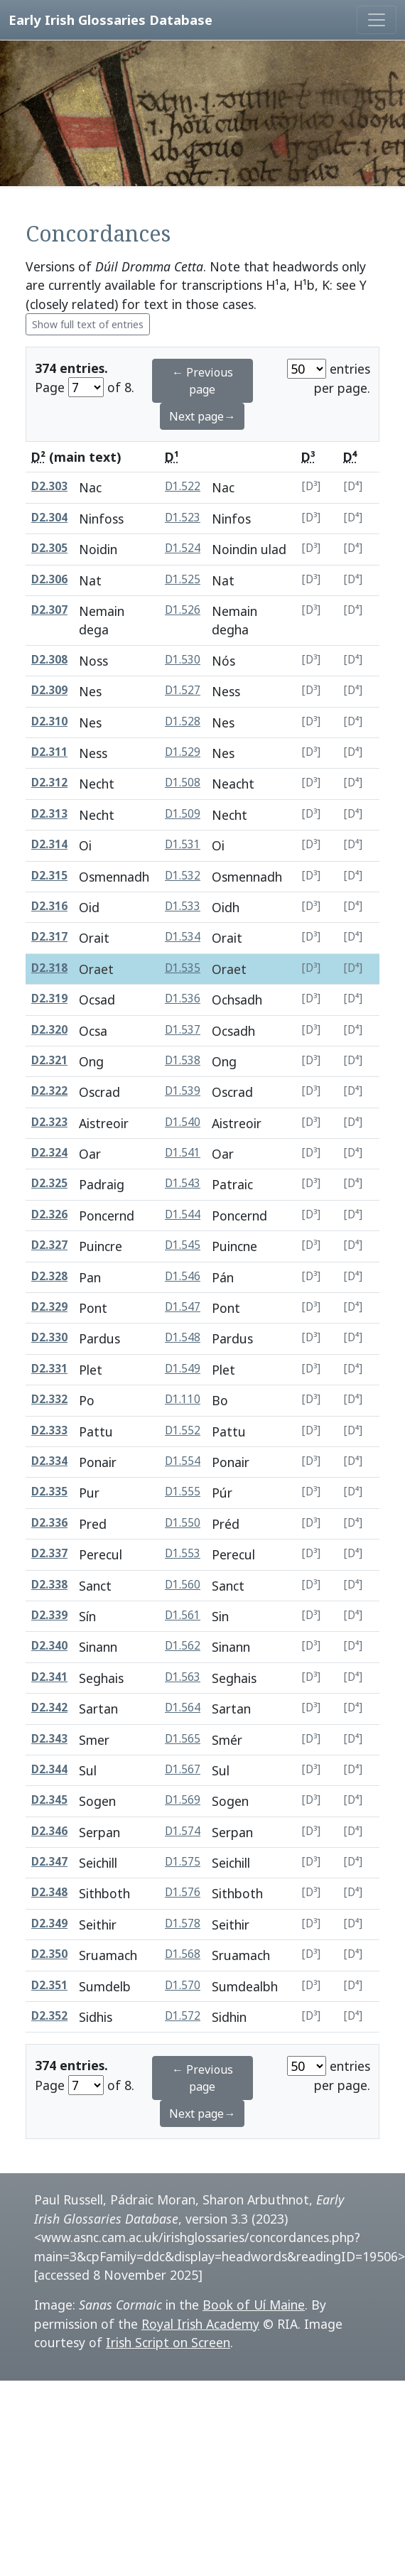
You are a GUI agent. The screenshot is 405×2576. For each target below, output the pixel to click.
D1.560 (182, 1584)
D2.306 (49, 579)
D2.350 (49, 1954)
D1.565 (182, 1738)
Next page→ (202, 416)
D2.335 (49, 1491)
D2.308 (49, 659)
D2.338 (49, 1584)
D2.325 (49, 1183)
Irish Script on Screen (168, 2342)
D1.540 (182, 1122)
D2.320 (49, 1029)
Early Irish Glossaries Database (110, 19)
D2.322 (49, 1090)
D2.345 (49, 1799)
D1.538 (182, 1060)
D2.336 (49, 1522)
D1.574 (182, 1831)
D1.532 (182, 875)
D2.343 (49, 1738)
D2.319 (49, 998)
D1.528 (182, 721)
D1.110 (182, 1399)
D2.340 (49, 1645)
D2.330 (49, 1337)
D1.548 (182, 1337)
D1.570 (182, 1985)
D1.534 (182, 936)
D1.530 (182, 659)
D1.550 (182, 1522)
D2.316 (49, 906)
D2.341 (49, 1676)
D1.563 (182, 1676)
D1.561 (182, 1615)
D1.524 (182, 548)
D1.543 (182, 1183)
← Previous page (202, 380)
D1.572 (182, 2015)
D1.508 (182, 782)
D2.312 (49, 782)
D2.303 (49, 486)
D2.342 (49, 1707)
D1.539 (182, 1090)
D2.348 (49, 1892)
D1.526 (182, 609)
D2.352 (49, 2015)
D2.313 (49, 813)
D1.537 (182, 1029)
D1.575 (182, 1861)
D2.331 (49, 1368)
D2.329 (49, 1306)
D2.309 (49, 690)
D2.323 (49, 1122)
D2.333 (49, 1430)
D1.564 (182, 1707)
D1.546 (182, 1276)
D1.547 (182, 1306)
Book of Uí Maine (253, 2304)
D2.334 (49, 1461)
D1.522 (182, 486)
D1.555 (182, 1491)
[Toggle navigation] (376, 20)
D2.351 (49, 1985)
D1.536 (182, 998)
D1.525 (182, 579)
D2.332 (49, 1399)
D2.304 (49, 517)
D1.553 (182, 1553)
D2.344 (49, 1769)
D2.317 (49, 936)
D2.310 (49, 721)
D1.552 (182, 1430)
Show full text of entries (88, 324)
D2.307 (49, 609)
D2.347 (49, 1861)
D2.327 (49, 1245)
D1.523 (182, 517)
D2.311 (49, 752)
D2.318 (49, 967)
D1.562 (182, 1645)
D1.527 (182, 690)
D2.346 (49, 1831)
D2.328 (49, 1276)
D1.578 (182, 1923)
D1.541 (182, 1152)
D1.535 (182, 967)
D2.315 (49, 875)
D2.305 (49, 548)
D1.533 (182, 906)
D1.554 (182, 1461)
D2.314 (49, 844)
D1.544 (182, 1214)
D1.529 (182, 752)
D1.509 (182, 813)
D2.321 (49, 1060)
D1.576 (182, 1892)
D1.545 (182, 1245)
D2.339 (49, 1615)
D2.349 (49, 1923)
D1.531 (182, 844)
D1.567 (182, 1769)
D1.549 (182, 1368)
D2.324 (49, 1152)
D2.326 (49, 1214)
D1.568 (182, 1954)
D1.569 (182, 1799)
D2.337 (49, 1553)
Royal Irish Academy (200, 2323)
